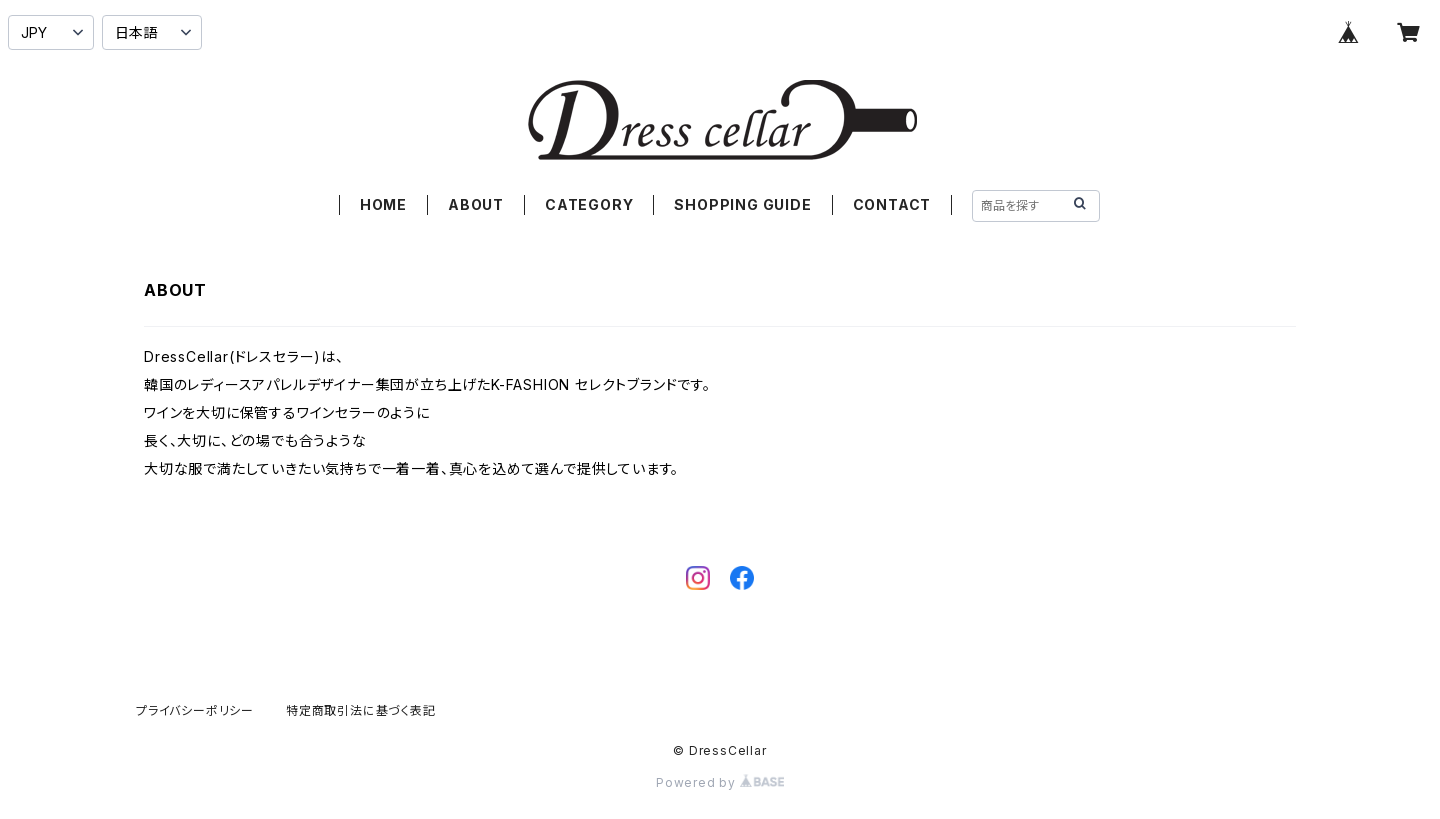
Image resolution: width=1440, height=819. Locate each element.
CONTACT (892, 204)
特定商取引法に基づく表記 (361, 710)
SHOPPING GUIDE (742, 204)
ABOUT (476, 204)
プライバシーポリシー (195, 710)
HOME (383, 204)
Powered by (720, 782)
